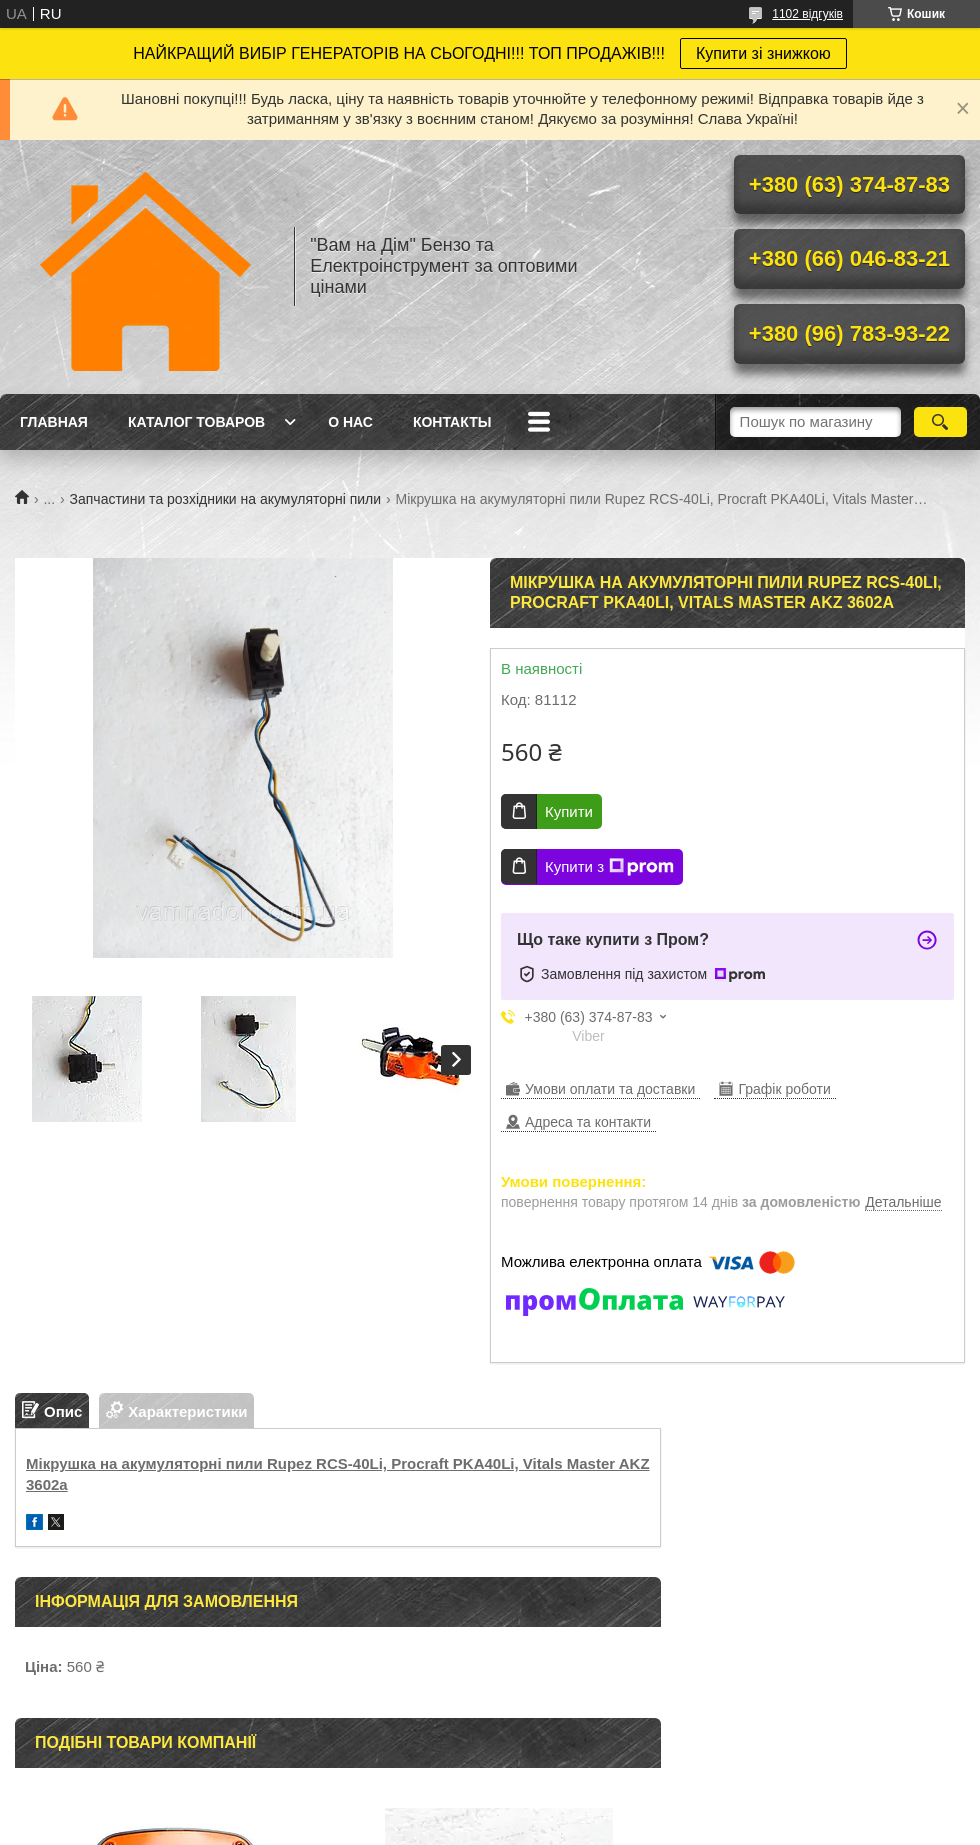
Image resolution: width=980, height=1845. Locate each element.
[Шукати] (940, 422)
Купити (569, 811)
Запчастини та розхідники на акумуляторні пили (226, 499)
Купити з (609, 867)
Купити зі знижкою (763, 53)
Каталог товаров (196, 422)
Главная (54, 422)
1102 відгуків (807, 14)
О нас (350, 422)
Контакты (452, 422)
